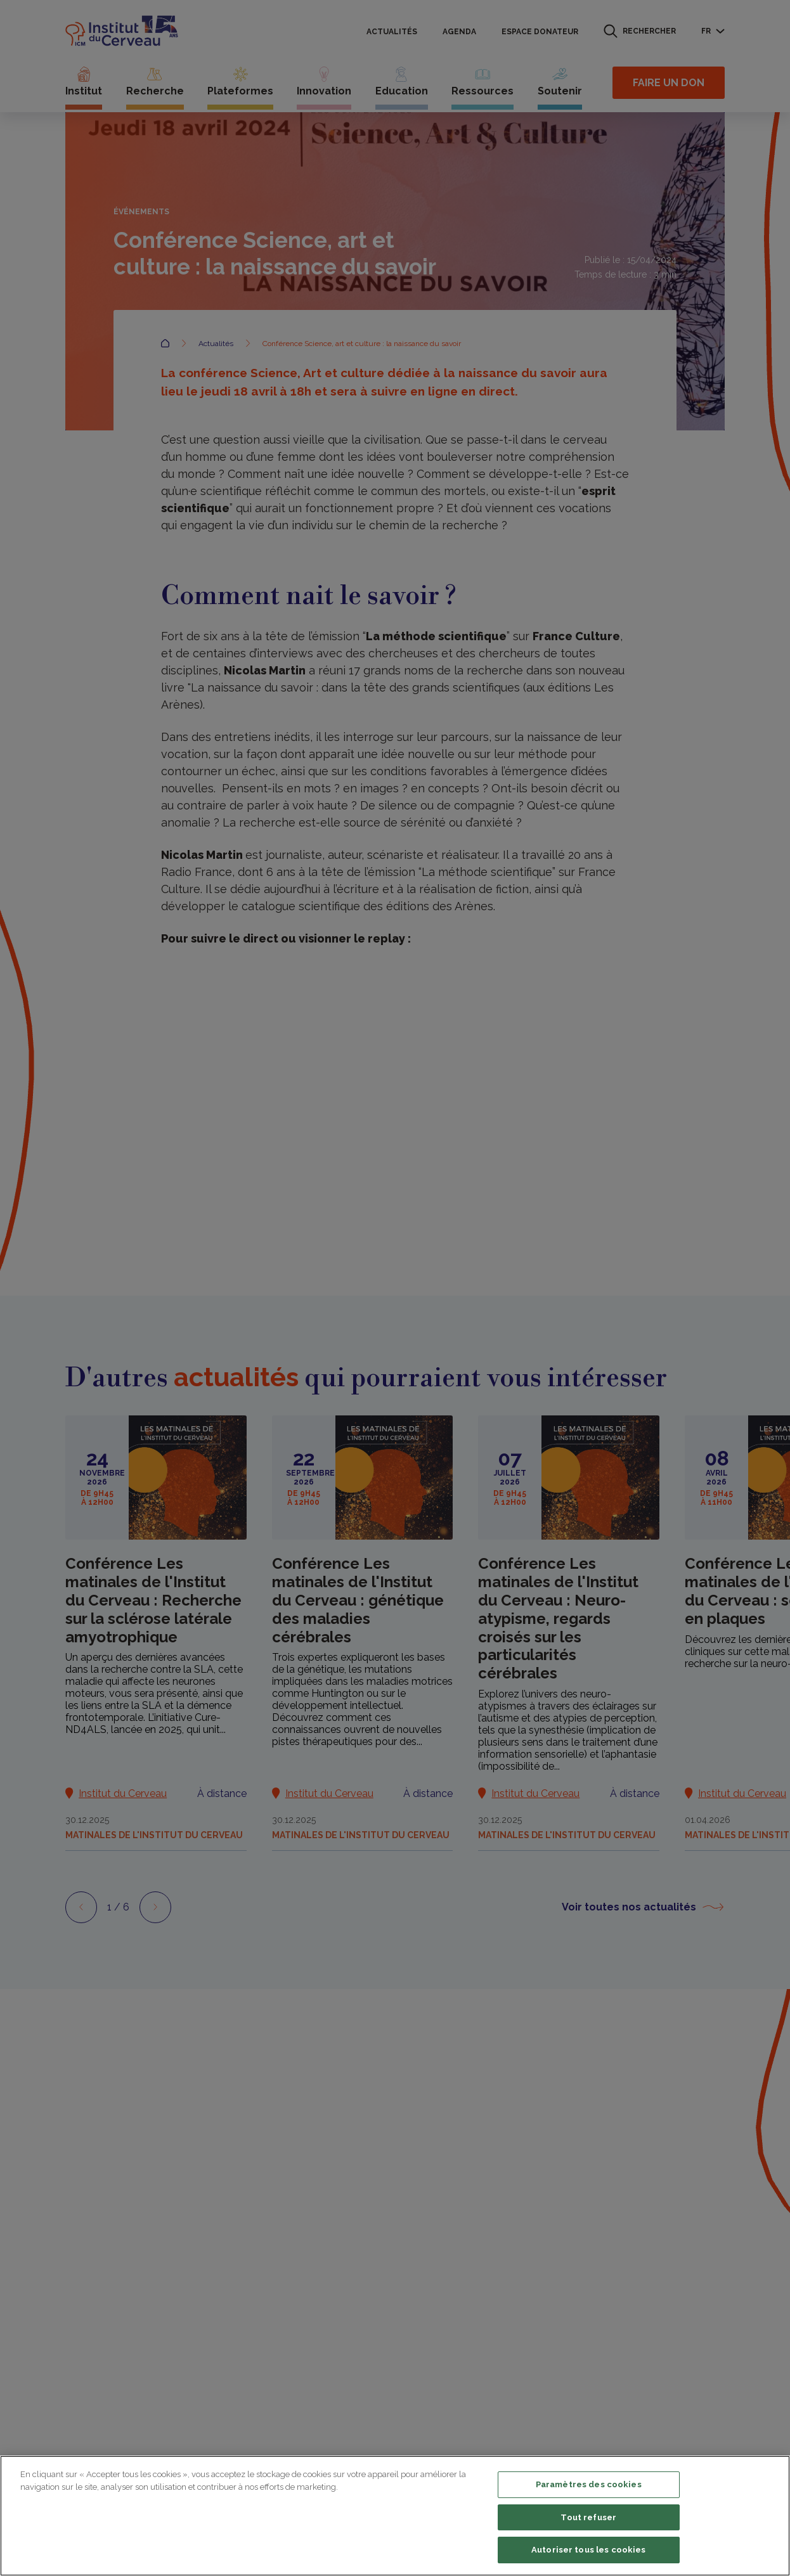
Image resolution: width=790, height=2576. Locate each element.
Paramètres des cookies (589, 2484)
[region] (395, 2516)
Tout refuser (588, 2517)
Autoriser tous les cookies (588, 2549)
